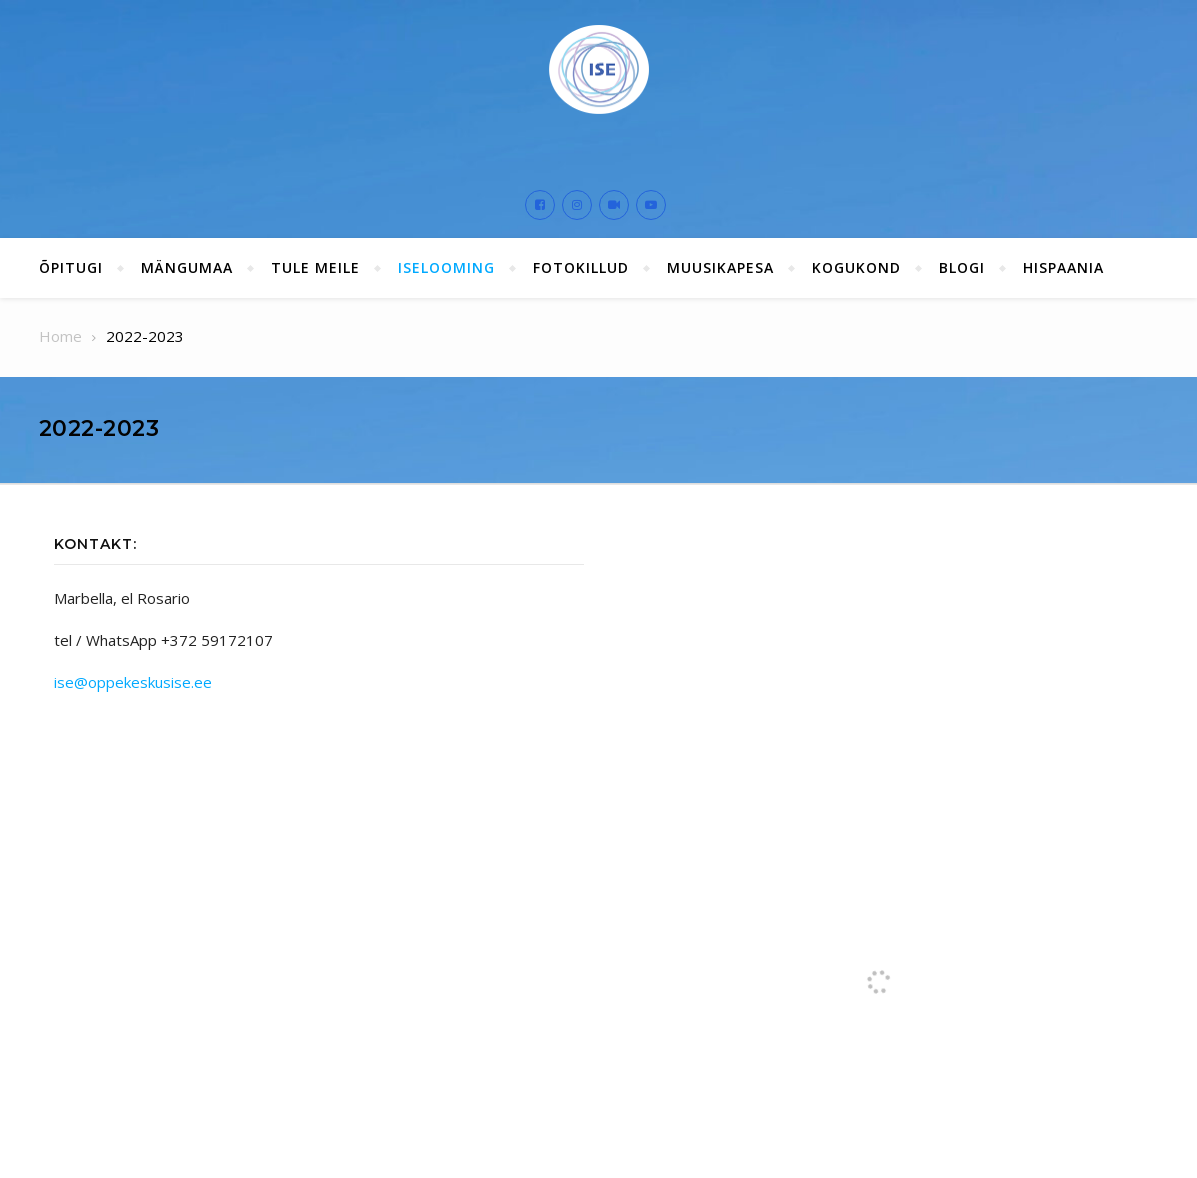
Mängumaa (187, 267)
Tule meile (315, 267)
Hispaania (1063, 267)
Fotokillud (581, 267)
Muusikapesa (720, 267)
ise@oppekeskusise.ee (133, 682)
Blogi (962, 267)
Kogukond (856, 267)
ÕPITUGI (71, 267)
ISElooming (446, 267)
